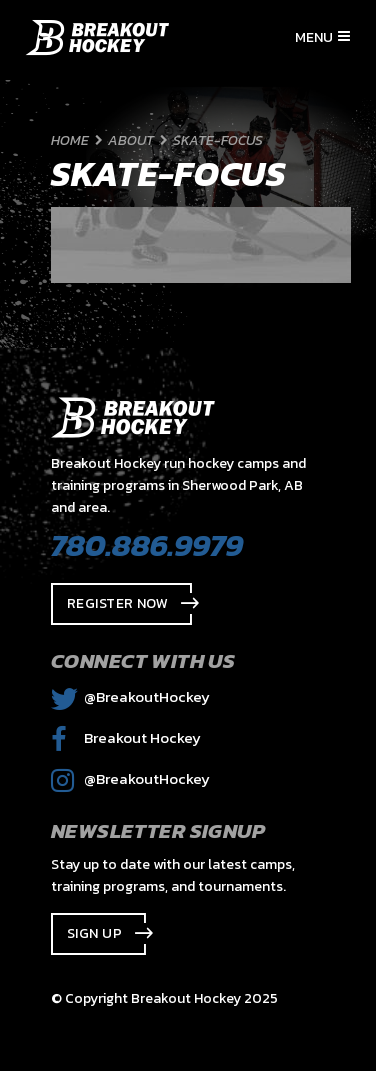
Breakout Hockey (126, 737)
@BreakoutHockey (130, 696)
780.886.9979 (147, 545)
